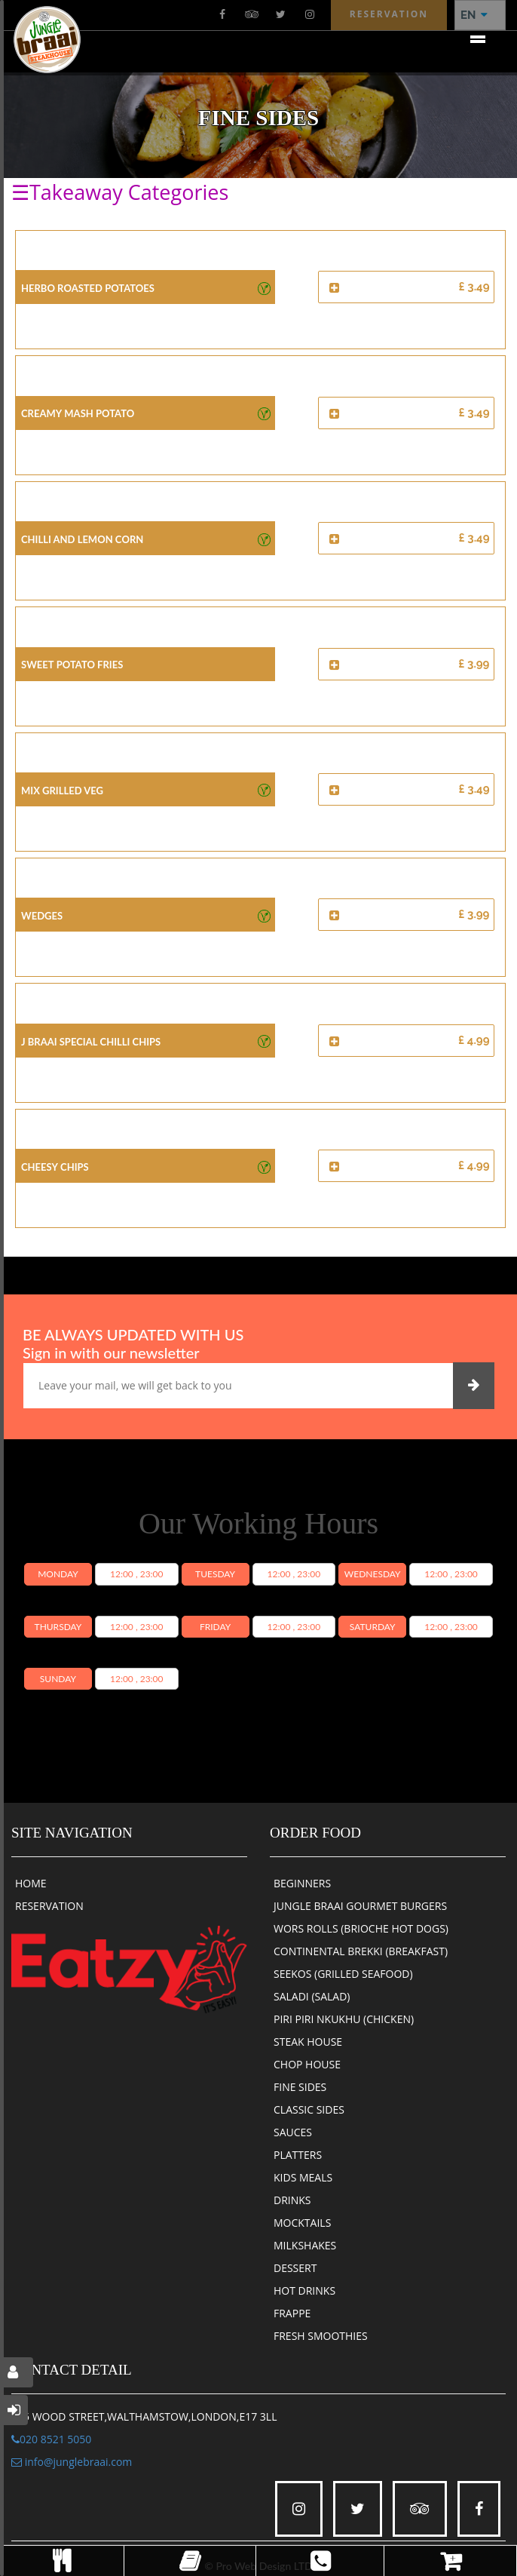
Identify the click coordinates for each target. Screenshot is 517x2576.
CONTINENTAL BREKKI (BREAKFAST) (361, 1951)
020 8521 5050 (51, 2439)
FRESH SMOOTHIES (321, 2336)
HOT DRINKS (304, 2290)
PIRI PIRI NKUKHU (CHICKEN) (344, 2019)
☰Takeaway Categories (119, 192)
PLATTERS (298, 2155)
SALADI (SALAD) (312, 1996)
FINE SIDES (300, 2087)
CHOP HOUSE (307, 2064)
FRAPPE (292, 2313)
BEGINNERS (302, 1883)
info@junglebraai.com (71, 2462)
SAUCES (293, 2132)
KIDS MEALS (303, 2177)
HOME (31, 1883)
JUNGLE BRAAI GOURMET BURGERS (360, 1906)
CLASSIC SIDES (309, 2109)
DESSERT (295, 2268)
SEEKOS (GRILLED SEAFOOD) (343, 1974)
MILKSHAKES (305, 2245)
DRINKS (292, 2200)
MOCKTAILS (302, 2222)
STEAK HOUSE (308, 2041)
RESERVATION (49, 1906)
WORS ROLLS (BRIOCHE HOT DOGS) (361, 1928)
